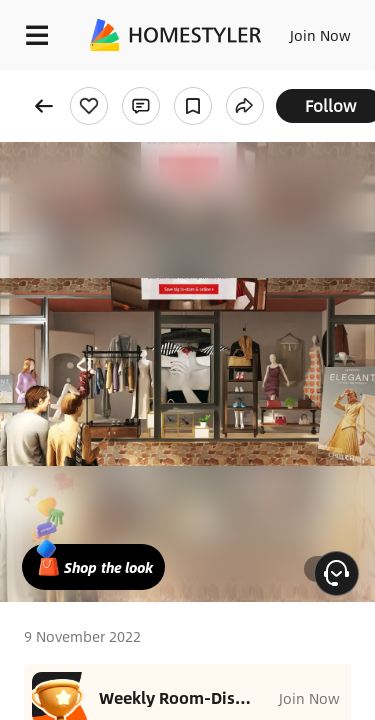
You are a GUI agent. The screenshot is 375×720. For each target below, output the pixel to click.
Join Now (320, 35)
